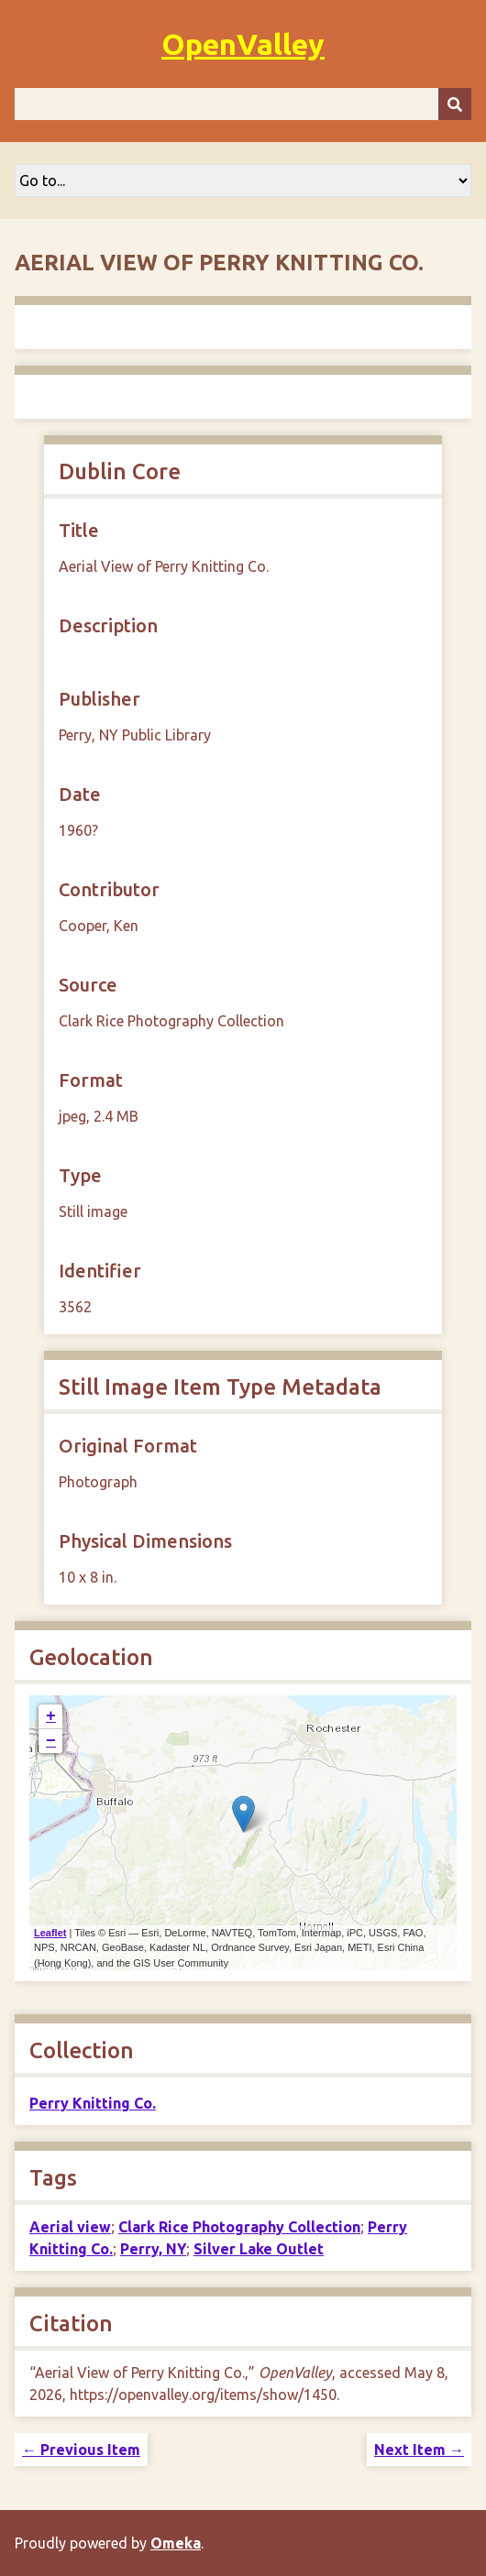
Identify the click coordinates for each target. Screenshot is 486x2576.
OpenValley (243, 43)
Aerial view (70, 2227)
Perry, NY (153, 2249)
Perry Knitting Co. (92, 2103)
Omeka (175, 2543)
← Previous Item (81, 2449)
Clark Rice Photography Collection (239, 2227)
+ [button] (51, 1716)
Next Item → (419, 2449)
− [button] (51, 1741)
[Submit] (454, 104)
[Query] (243, 104)
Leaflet (50, 1932)
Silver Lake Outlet (258, 2249)
